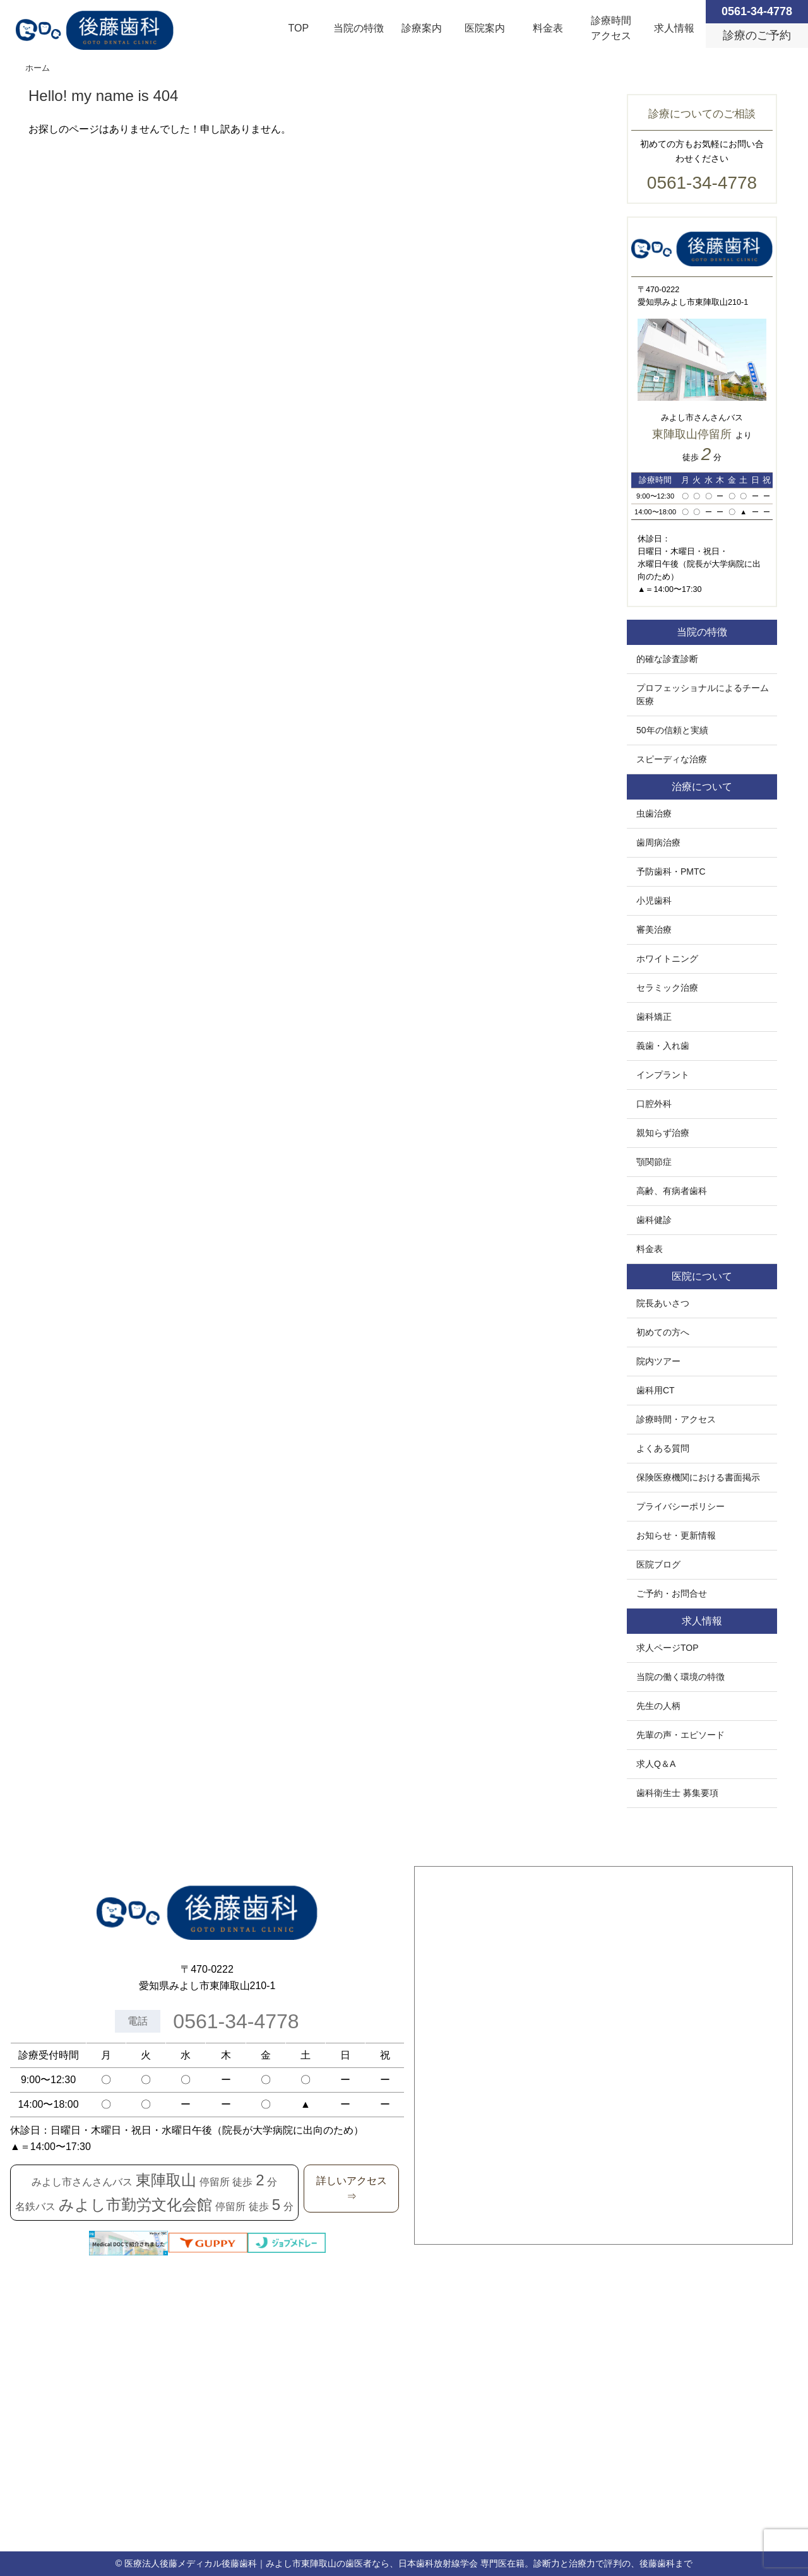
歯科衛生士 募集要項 (677, 1793)
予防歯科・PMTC (671, 871)
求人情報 (674, 28)
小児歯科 (654, 900)
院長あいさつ (662, 1303)
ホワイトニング (667, 959)
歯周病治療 (658, 842)
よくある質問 (662, 1448)
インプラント (662, 1075)
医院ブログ (658, 1564)
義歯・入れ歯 (662, 1046)
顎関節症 (654, 1162)
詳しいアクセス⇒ (351, 2188)
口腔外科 (654, 1104)
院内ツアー (658, 1361)
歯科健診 (654, 1220)
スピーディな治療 (671, 759)
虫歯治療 (654, 813)
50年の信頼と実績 (672, 730)
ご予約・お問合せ (671, 1593)
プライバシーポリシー (680, 1506)
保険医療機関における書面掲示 (698, 1477)
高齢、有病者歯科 (671, 1191)
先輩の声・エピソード (680, 1735)
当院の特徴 (358, 28)
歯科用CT (655, 1390)
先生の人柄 (658, 1706)
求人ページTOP (667, 1648)
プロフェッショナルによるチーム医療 (702, 694)
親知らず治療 (662, 1133)
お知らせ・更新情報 (676, 1535)
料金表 (548, 28)
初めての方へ (662, 1332)
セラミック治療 (667, 988)
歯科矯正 (654, 1017)
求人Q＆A (655, 1764)
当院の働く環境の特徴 (680, 1677)
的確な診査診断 (667, 659)
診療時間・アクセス (676, 1419)
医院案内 (485, 28)
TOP (298, 28)
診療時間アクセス (611, 28)
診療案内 (421, 28)
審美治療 (654, 930)
